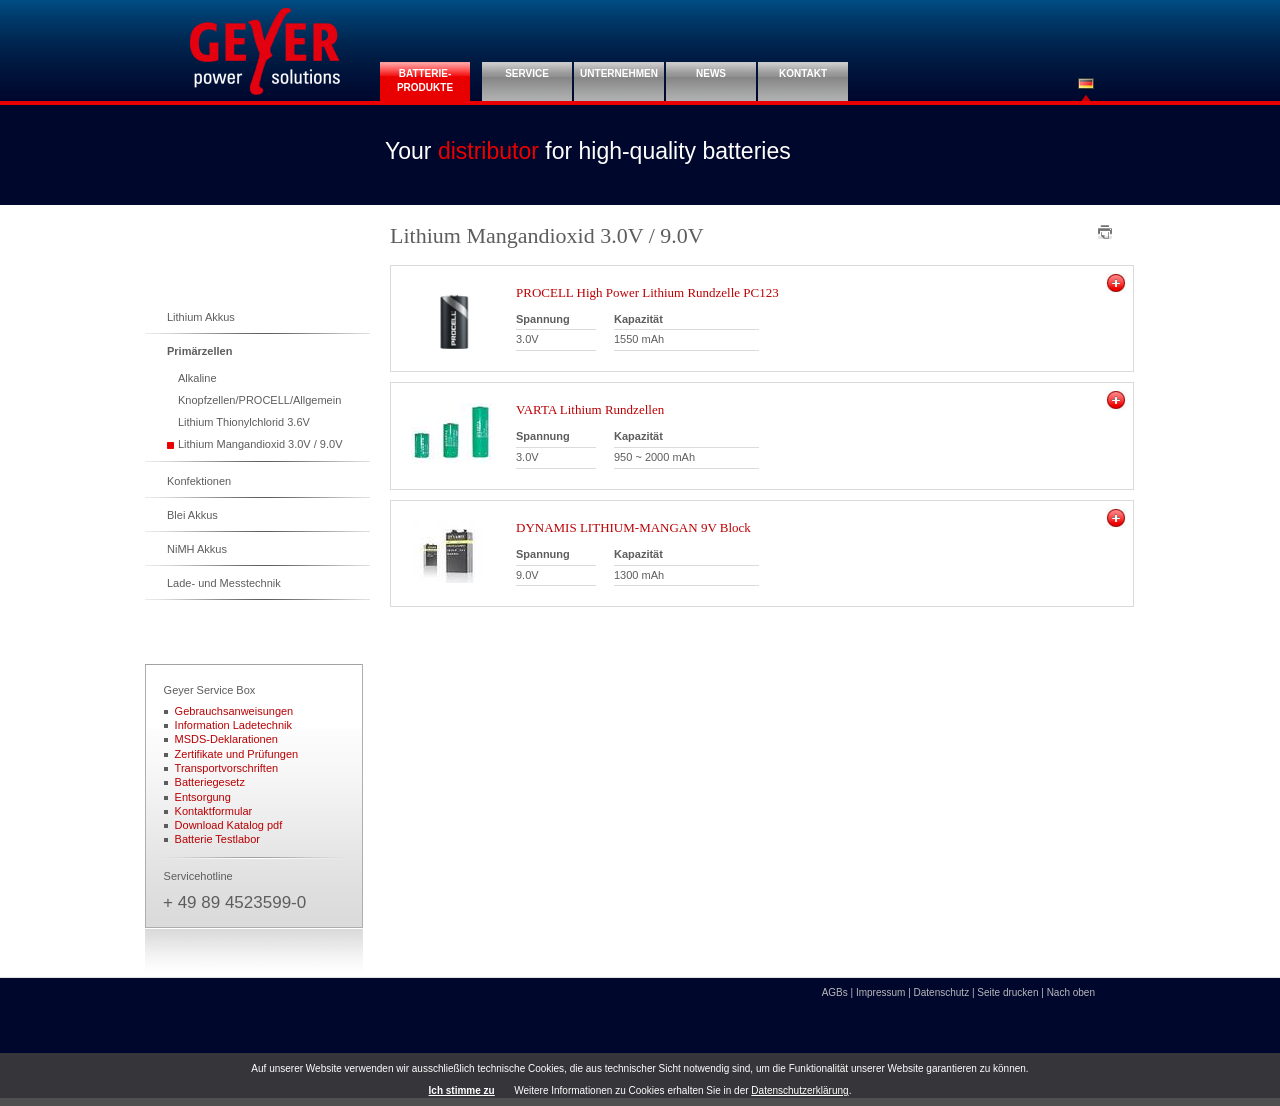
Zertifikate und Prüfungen (237, 754)
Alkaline (197, 378)
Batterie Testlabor (217, 839)
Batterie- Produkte (425, 80)
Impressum (880, 992)
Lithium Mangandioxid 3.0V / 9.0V (260, 444)
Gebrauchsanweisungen (234, 711)
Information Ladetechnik (233, 725)
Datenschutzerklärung (799, 1090)
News (711, 73)
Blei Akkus (192, 515)
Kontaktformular (214, 811)
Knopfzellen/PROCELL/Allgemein (259, 400)
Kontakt (803, 73)
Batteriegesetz (210, 782)
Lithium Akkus (201, 317)
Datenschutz (942, 992)
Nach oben (1071, 992)
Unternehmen (619, 73)
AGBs (835, 992)
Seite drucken (1007, 992)
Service (527, 73)
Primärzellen (199, 351)
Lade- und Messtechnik (224, 583)
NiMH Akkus (197, 549)
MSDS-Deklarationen (226, 739)
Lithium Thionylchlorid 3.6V (244, 422)
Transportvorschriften (227, 768)
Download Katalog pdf (229, 825)
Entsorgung (203, 797)
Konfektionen (199, 481)
